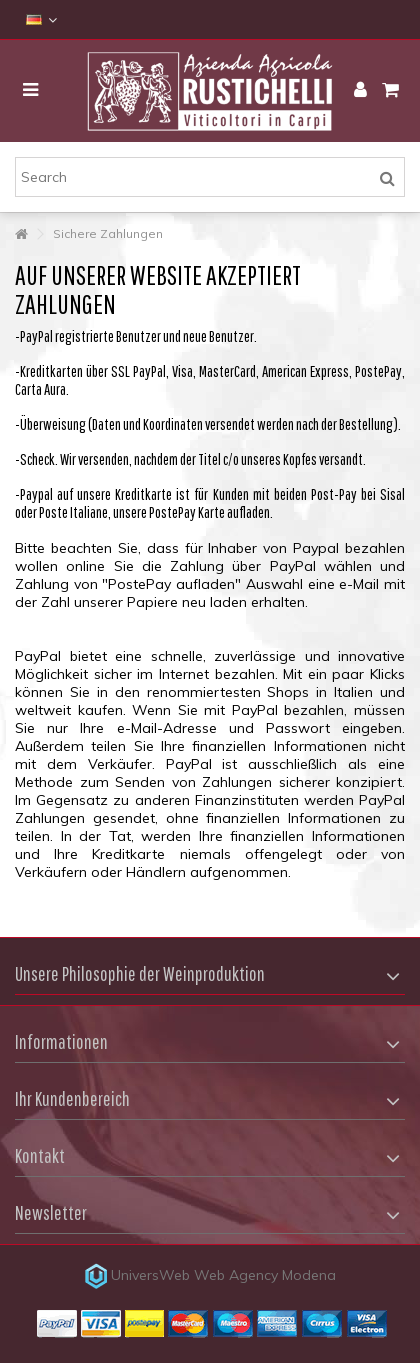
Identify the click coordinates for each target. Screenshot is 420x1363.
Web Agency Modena (265, 1275)
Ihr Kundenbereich (72, 1098)
